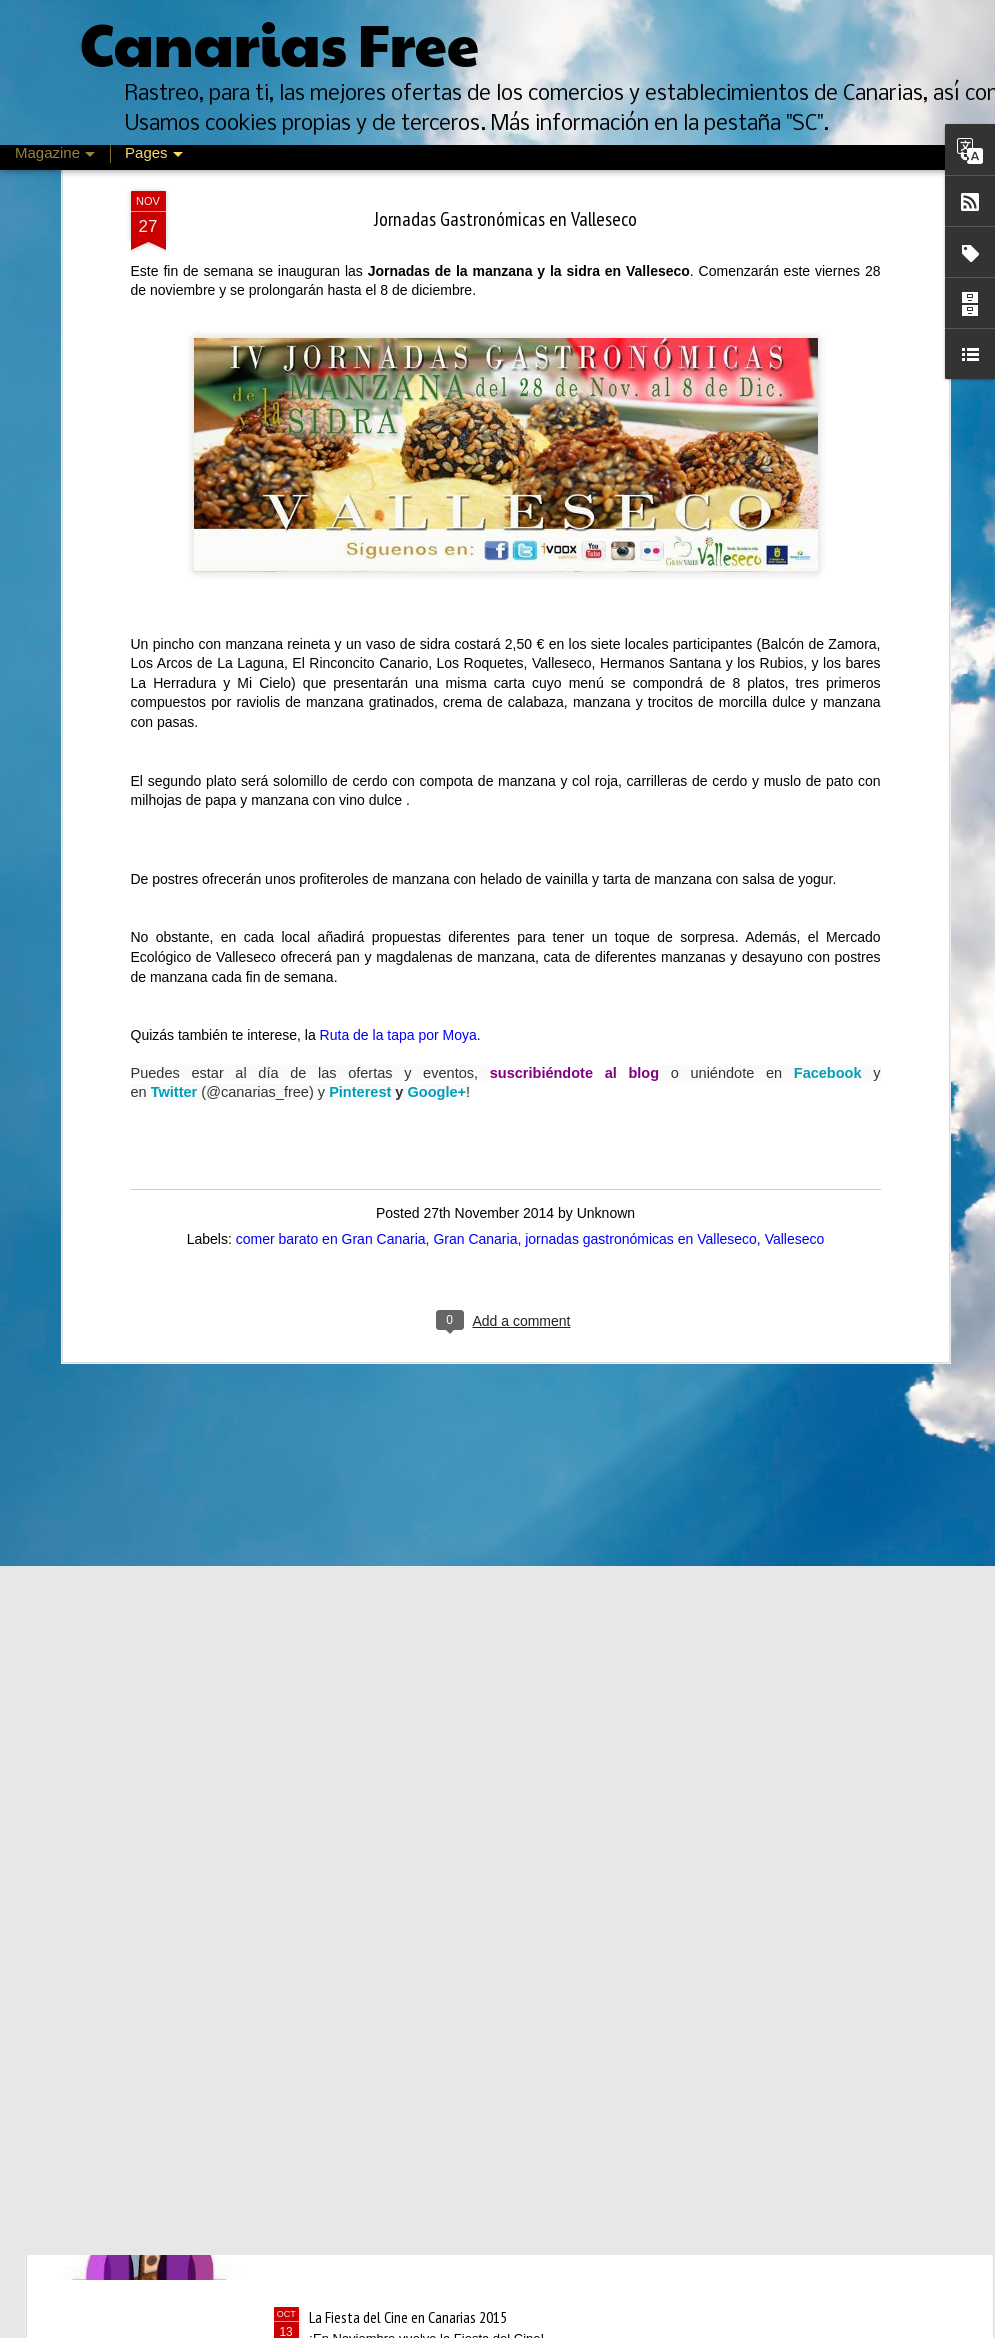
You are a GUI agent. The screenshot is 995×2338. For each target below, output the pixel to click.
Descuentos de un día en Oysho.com (412, 1409)
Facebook (828, 696)
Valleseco (795, 862)
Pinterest (360, 715)
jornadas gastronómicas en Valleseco (641, 862)
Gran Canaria (475, 862)
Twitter (174, 715)
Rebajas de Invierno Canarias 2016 (404, 1636)
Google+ (436, 715)
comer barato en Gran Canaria (331, 862)
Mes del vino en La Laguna (383, 2090)
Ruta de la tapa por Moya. (400, 658)
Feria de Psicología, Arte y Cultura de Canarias (438, 1863)
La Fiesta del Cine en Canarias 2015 (408, 2317)
